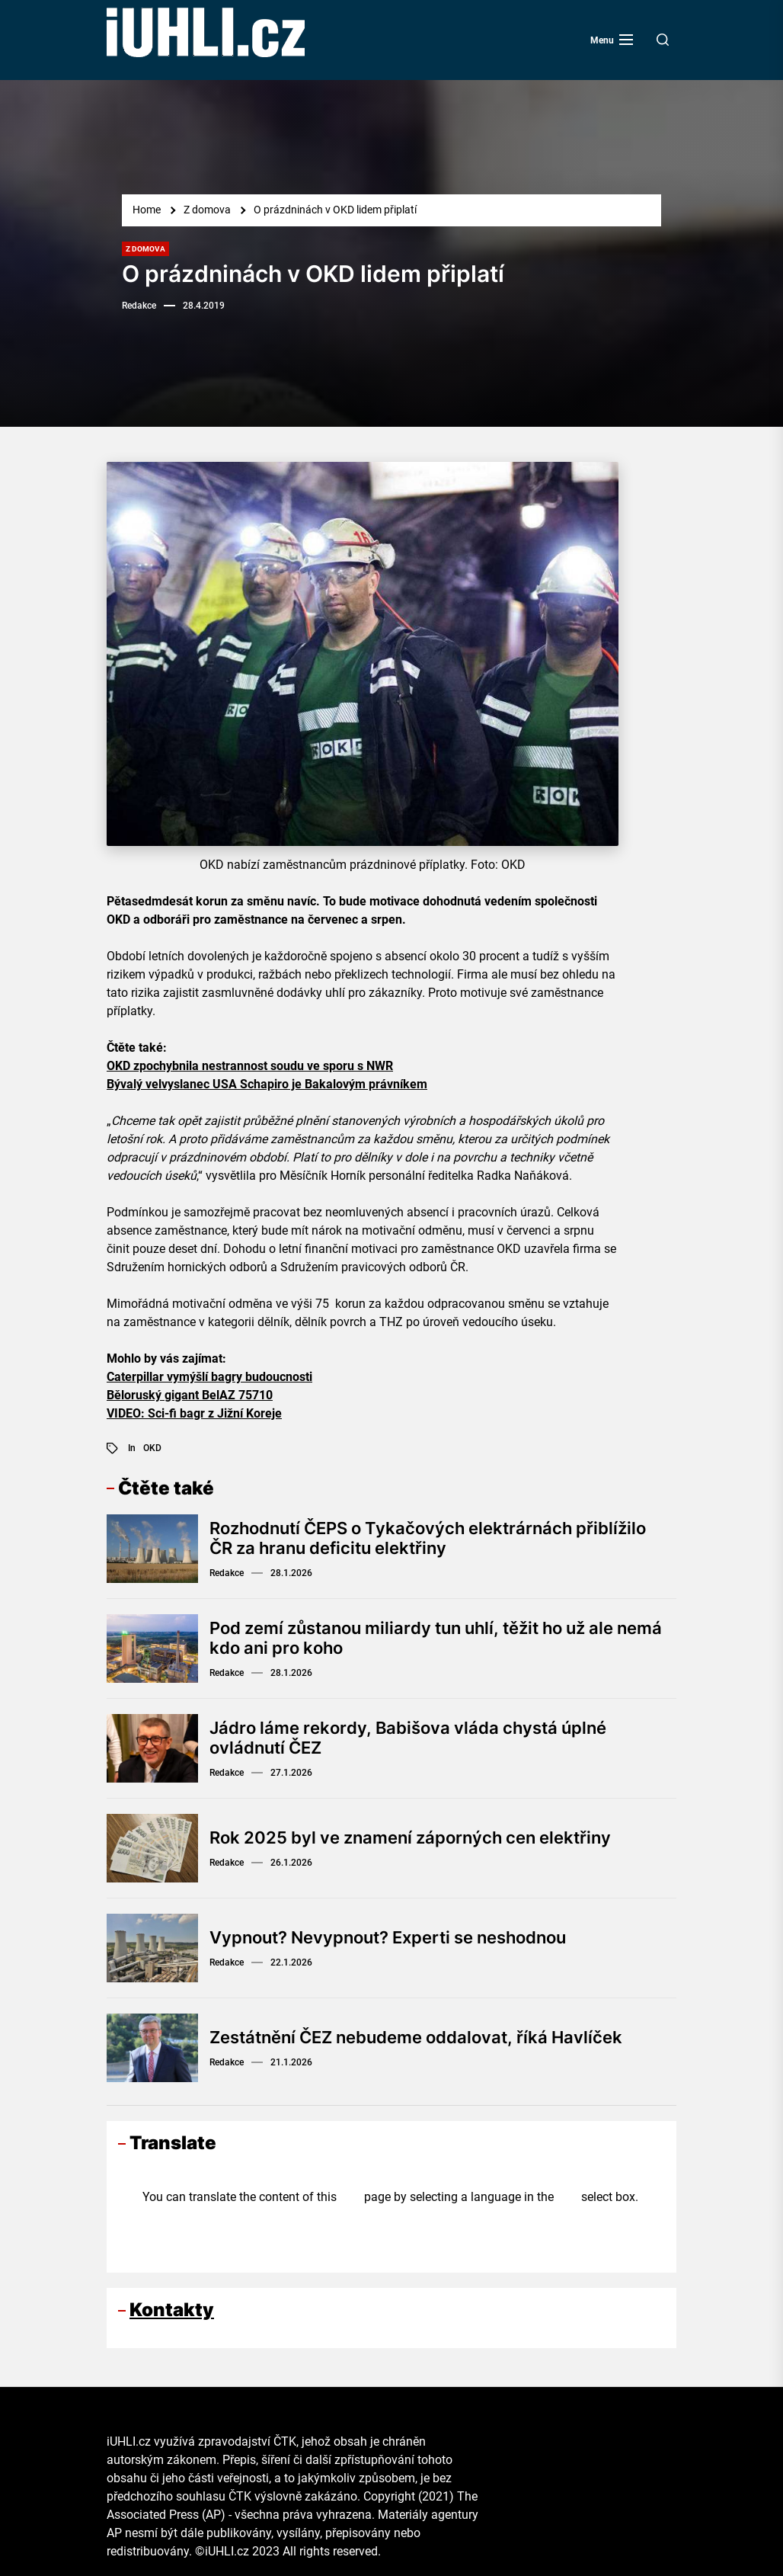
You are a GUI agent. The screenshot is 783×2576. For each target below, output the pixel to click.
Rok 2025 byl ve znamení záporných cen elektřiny (410, 1837)
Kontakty (171, 2310)
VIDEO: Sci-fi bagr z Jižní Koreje (194, 1413)
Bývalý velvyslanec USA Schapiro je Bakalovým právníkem (267, 1084)
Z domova (145, 249)
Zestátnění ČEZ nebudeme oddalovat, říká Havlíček (415, 2037)
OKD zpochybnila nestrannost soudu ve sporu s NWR (250, 1066)
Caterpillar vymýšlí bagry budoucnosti (209, 1377)
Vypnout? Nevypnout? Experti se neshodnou (387, 1937)
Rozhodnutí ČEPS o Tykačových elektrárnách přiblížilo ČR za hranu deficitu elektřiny (427, 1538)
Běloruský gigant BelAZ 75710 (190, 1395)
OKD (152, 1448)
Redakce (139, 305)
